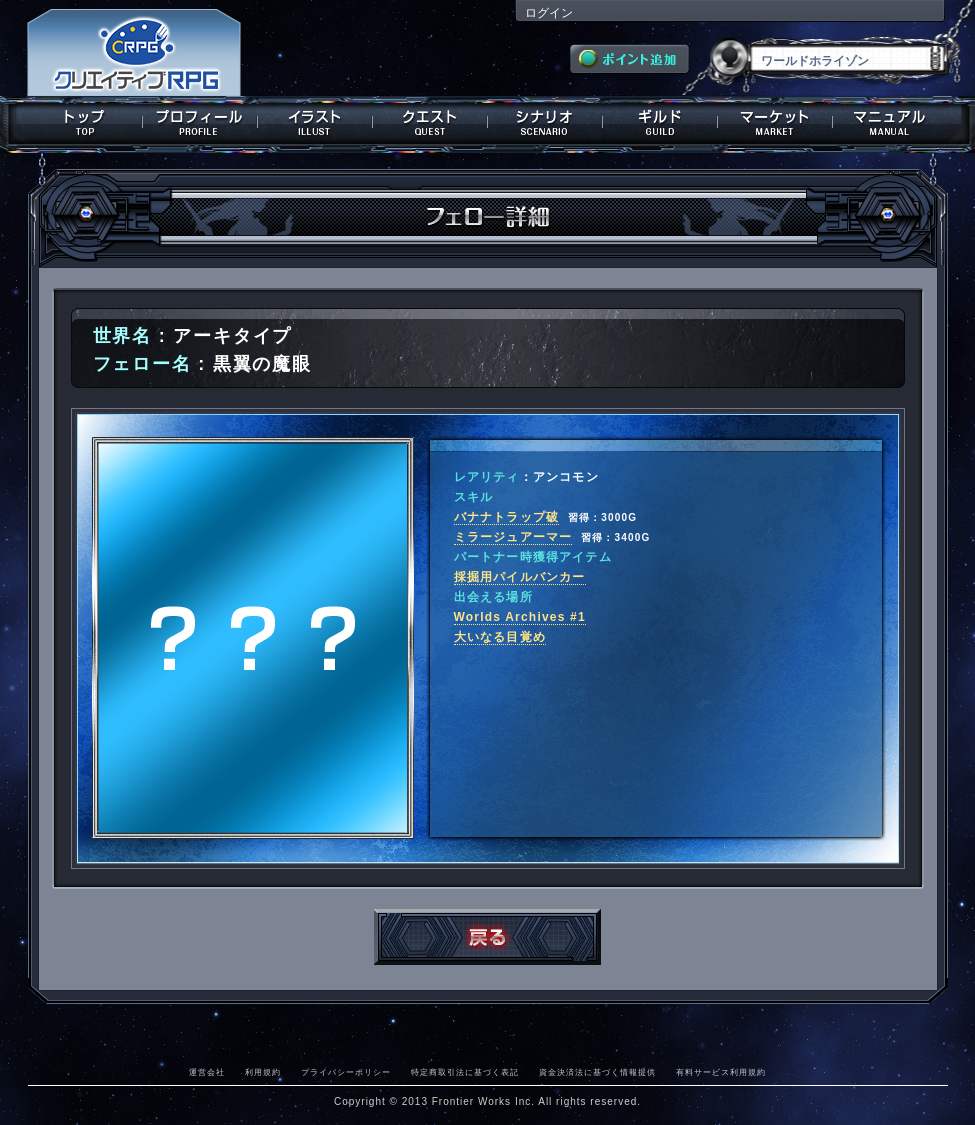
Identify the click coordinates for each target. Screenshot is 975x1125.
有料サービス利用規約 (721, 1072)
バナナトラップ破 (507, 517)
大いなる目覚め (500, 637)
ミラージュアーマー (513, 537)
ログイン (549, 13)
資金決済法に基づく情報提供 (597, 1072)
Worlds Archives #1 (520, 617)
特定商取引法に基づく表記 (465, 1072)
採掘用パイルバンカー (520, 577)
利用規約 (263, 1072)
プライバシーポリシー (346, 1072)
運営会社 (207, 1072)
